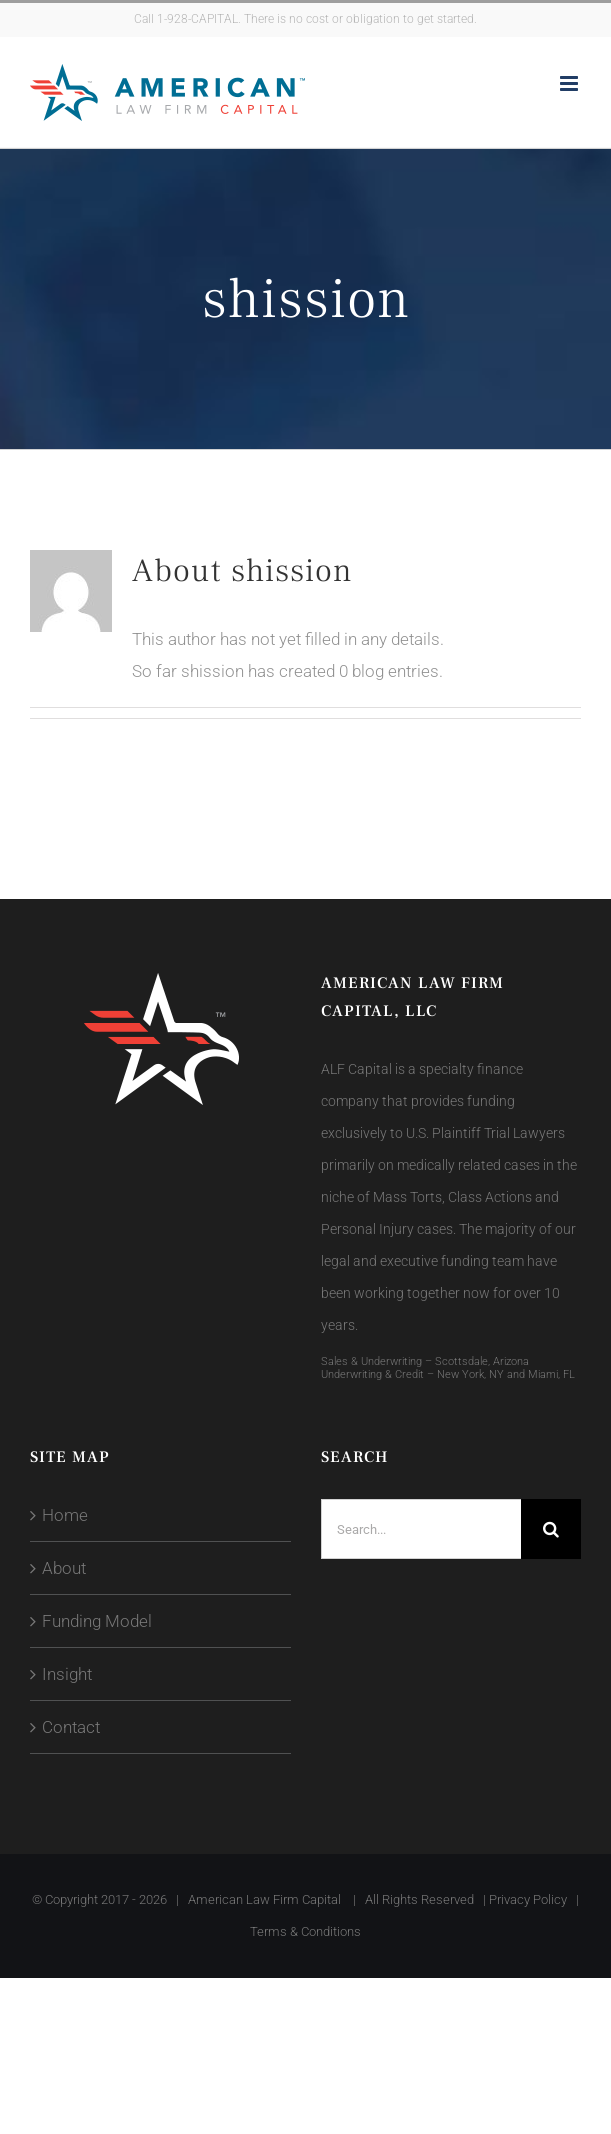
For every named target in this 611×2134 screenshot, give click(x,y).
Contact (71, 1727)
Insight (67, 1674)
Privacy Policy (528, 1899)
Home (65, 1515)
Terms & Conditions (305, 1931)
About (64, 1568)
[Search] (551, 1529)
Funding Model (97, 1621)
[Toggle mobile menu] (570, 83)
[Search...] (421, 1529)
